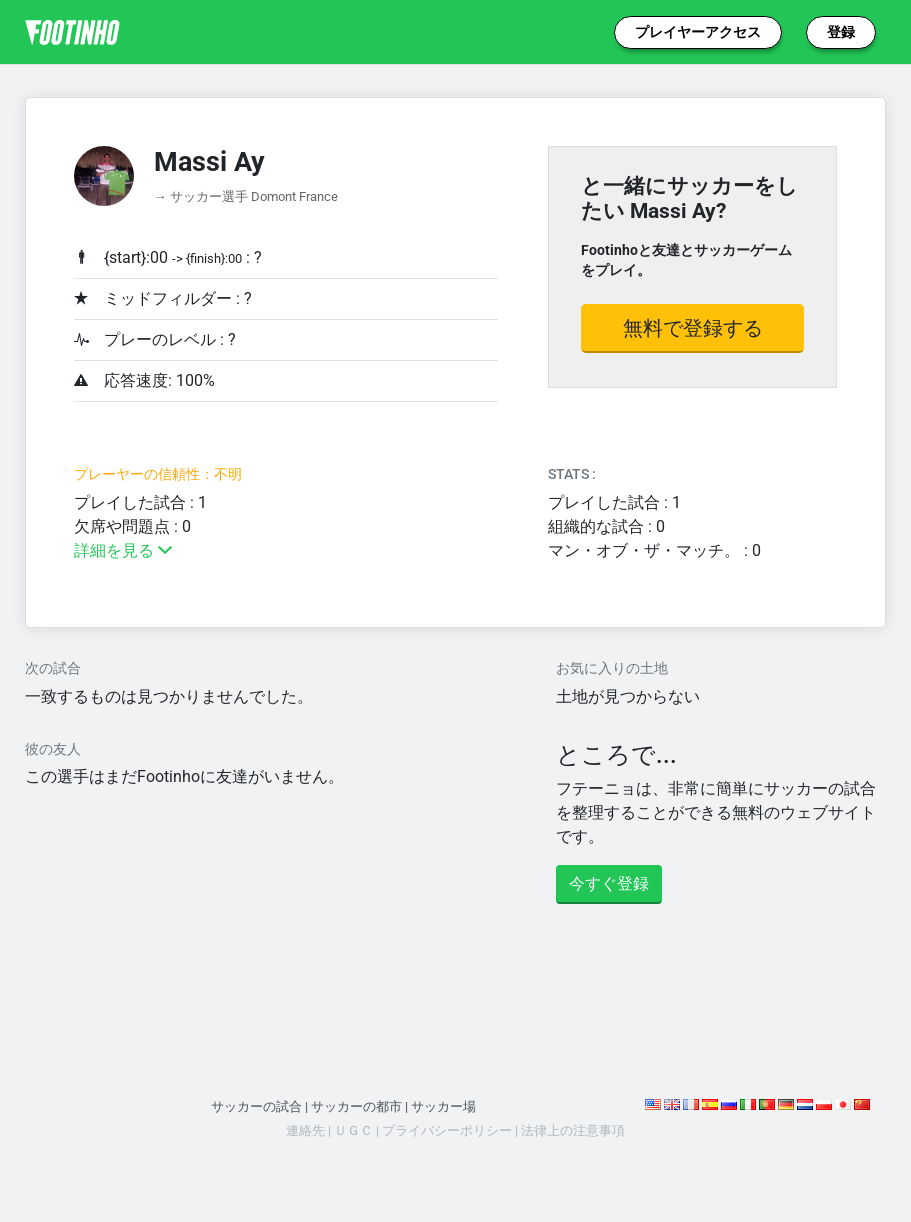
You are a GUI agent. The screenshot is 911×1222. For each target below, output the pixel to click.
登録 (841, 32)
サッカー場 (443, 1106)
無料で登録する (693, 328)
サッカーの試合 (256, 1106)
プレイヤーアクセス (698, 32)
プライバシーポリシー (447, 1130)
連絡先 (305, 1130)
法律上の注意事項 (573, 1130)
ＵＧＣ (353, 1130)
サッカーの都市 (356, 1106)
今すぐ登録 (609, 883)
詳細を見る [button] (123, 550)
